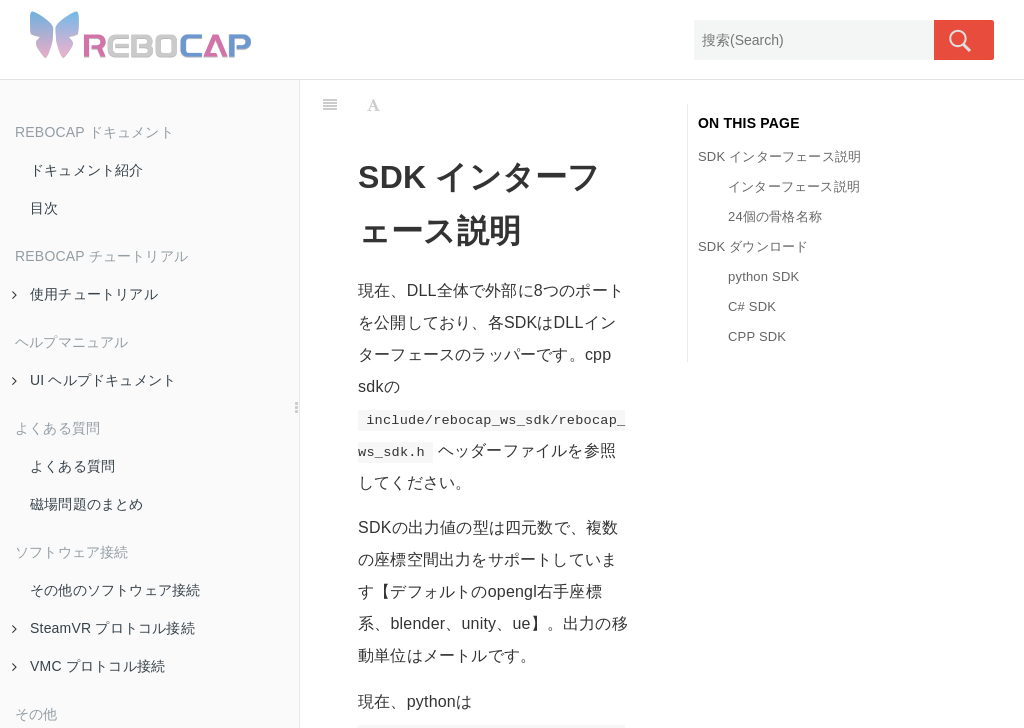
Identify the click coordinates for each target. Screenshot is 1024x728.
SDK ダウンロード (753, 246)
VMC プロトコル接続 (88, 666)
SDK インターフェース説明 (779, 156)
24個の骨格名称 (775, 216)
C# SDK (752, 306)
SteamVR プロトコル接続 (103, 628)
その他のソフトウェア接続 (115, 590)
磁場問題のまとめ (87, 504)
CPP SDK (757, 336)
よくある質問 (72, 466)
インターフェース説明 (794, 186)
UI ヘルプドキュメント (94, 380)
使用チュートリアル (85, 294)
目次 (44, 208)
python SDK (763, 276)
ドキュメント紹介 (87, 170)
